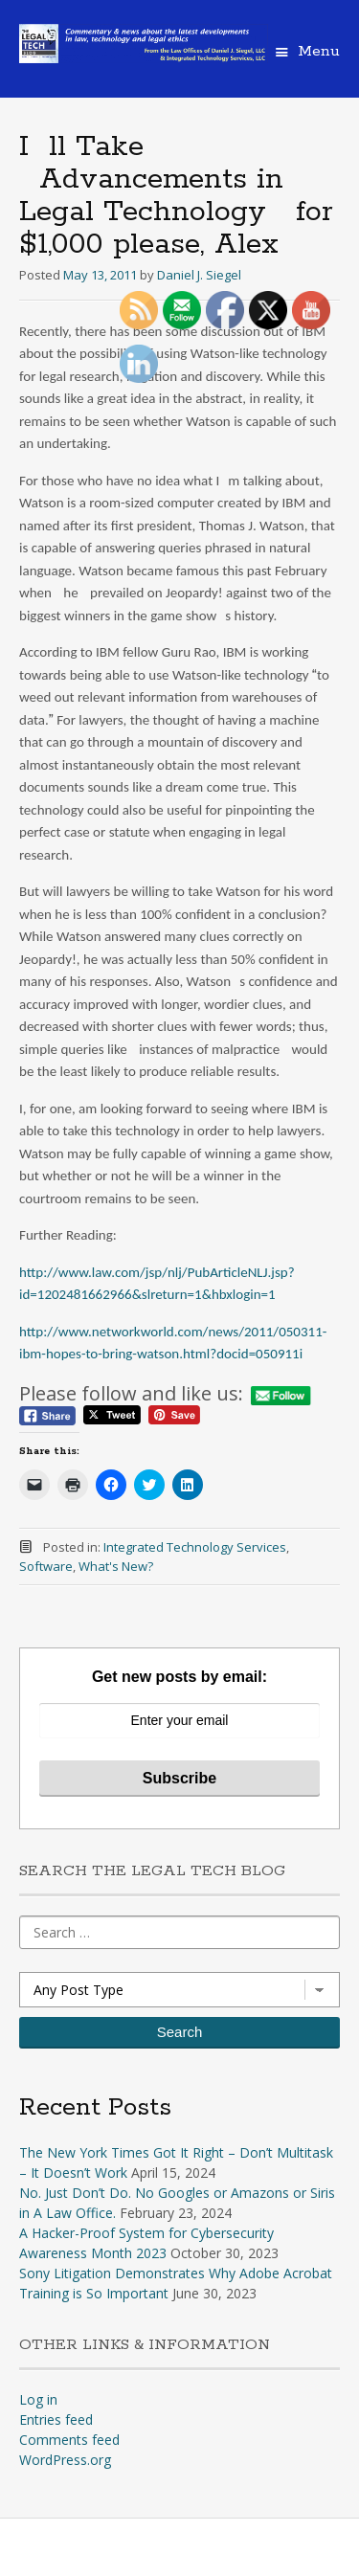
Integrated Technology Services (194, 1547)
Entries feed (56, 2419)
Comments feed (69, 2439)
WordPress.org (65, 2460)
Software (46, 1566)
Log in (38, 2399)
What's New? (116, 1566)
